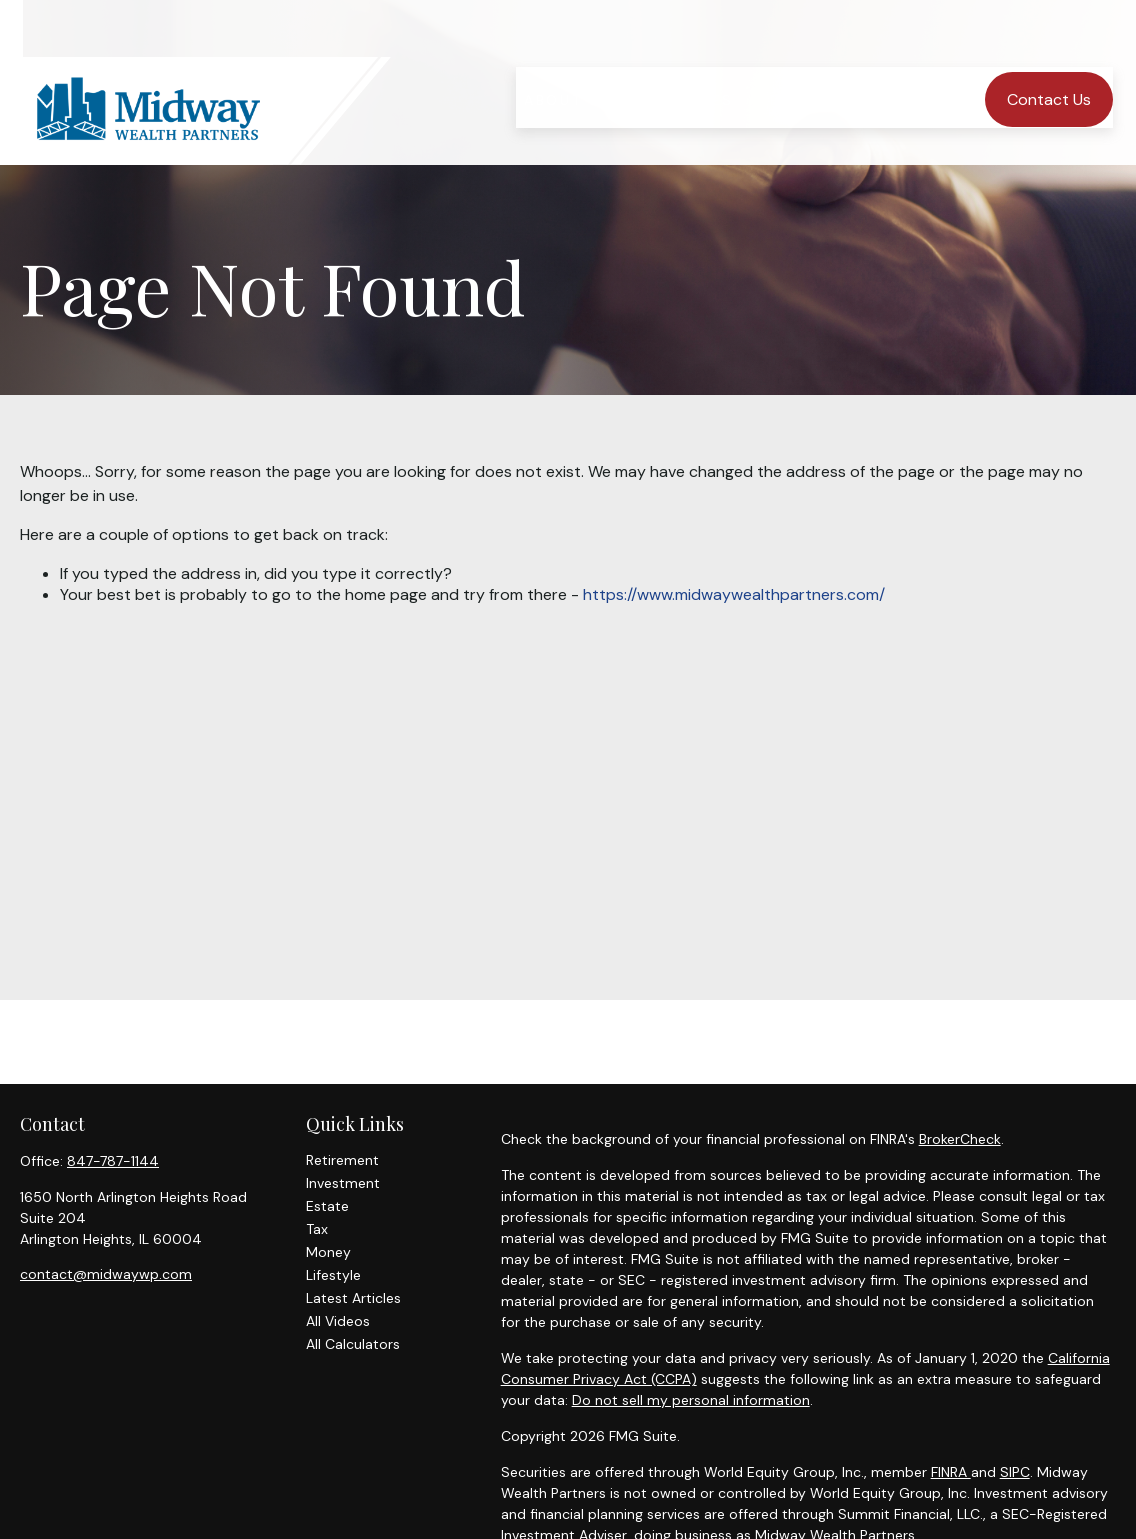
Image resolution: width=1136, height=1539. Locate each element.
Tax (317, 1229)
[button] (568, 53)
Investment (343, 1183)
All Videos (338, 1321)
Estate (327, 1206)
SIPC (1015, 1472)
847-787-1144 (113, 1161)
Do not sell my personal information (691, 1400)
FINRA (951, 1472)
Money (328, 1252)
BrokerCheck (960, 1139)
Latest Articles (353, 1298)
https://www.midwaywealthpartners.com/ (734, 594)
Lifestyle (333, 1275)
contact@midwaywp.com (106, 1274)
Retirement (342, 1160)
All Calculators (353, 1344)
